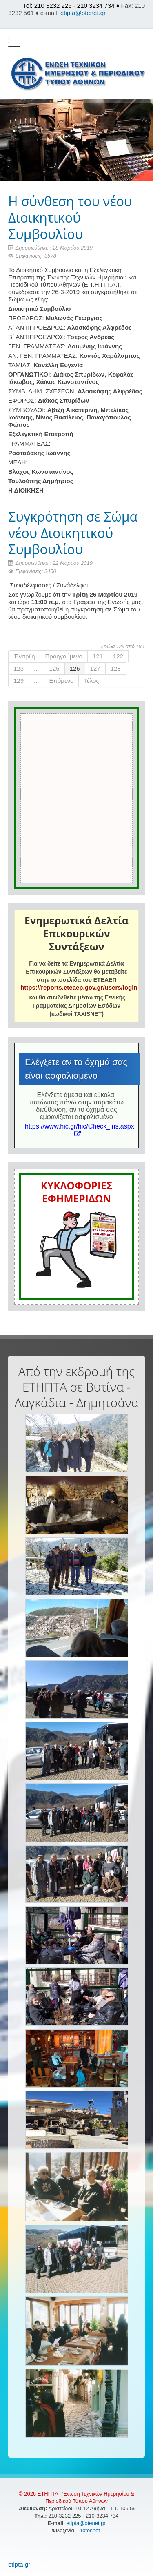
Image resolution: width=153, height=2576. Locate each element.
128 (116, 668)
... (36, 668)
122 (118, 656)
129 (18, 680)
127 (95, 668)
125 (54, 668)
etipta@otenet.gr (83, 12)
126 (75, 668)
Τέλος (91, 680)
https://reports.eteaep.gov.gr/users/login (78, 987)
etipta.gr (19, 2564)
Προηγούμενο (63, 656)
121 (98, 656)
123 (18, 668)
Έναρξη (24, 656)
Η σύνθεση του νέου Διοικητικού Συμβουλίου (70, 217)
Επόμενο (61, 680)
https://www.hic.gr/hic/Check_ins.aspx (79, 1130)
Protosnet (89, 2530)
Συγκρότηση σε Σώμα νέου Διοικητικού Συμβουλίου (72, 533)
